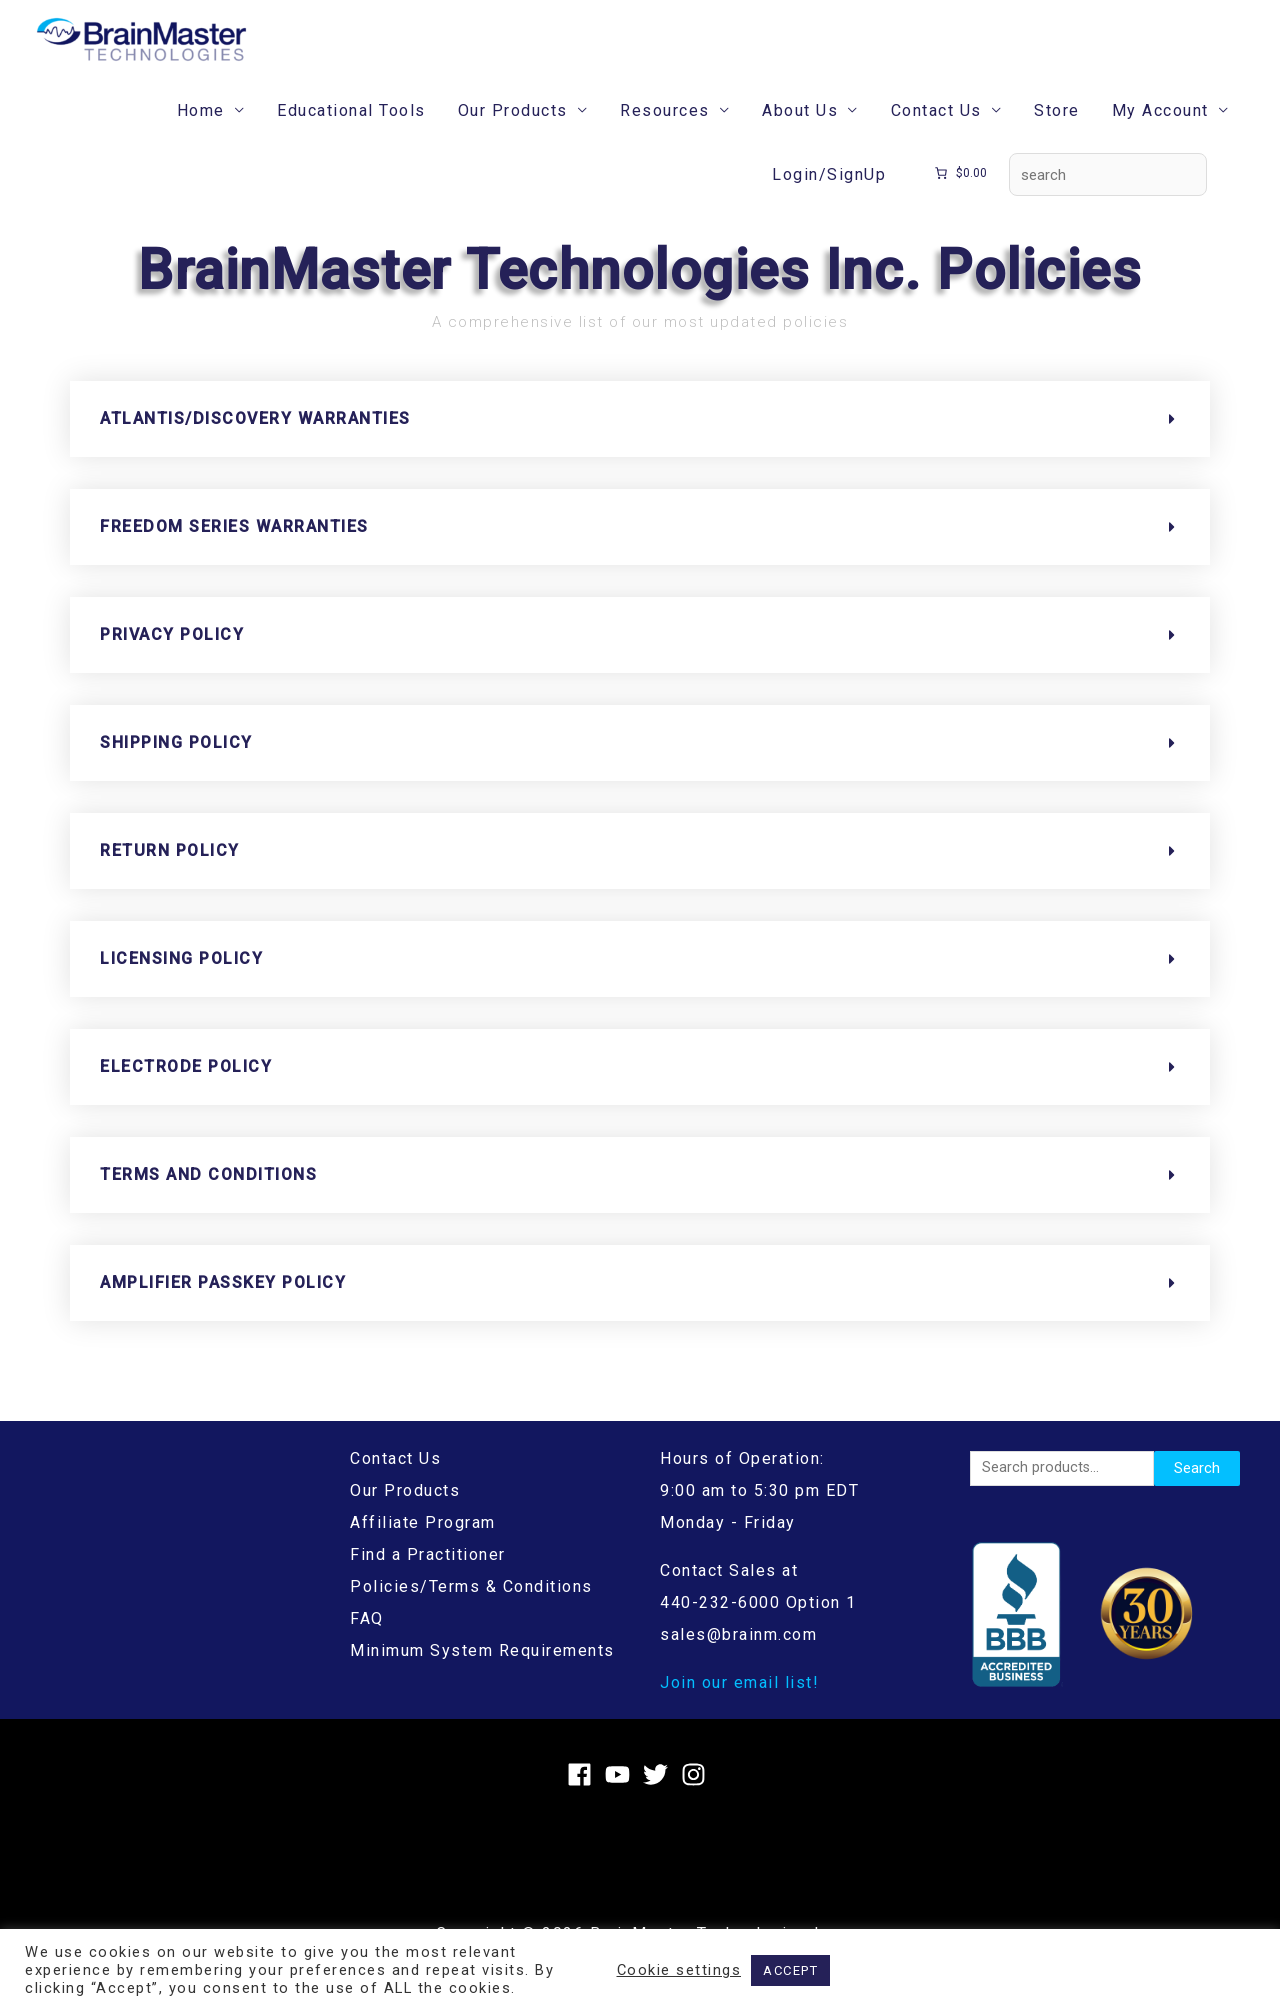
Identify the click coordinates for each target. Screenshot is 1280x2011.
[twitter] (659, 1794)
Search (1197, 1488)
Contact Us (936, 130)
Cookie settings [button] (679, 1970)
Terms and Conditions (208, 1194)
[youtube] (621, 1794)
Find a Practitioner (428, 1574)
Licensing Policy (181, 978)
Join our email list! (739, 1702)
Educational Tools (351, 130)
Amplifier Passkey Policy (223, 1302)
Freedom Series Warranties (234, 546)
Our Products (513, 130)
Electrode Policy (186, 1086)
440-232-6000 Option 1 (758, 1622)
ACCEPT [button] (790, 1970)
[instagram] (697, 1794)
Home (201, 130)
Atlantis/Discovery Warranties (255, 438)
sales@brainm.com (738, 1654)
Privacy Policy (172, 654)
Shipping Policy (176, 762)
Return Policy (170, 870)
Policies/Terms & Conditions (471, 1606)
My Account (1160, 130)
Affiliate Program (423, 1542)
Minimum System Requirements (482, 1670)
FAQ (367, 1638)
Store (1057, 130)
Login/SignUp (829, 194)
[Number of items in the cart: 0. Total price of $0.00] (959, 194)
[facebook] (583, 1794)
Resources (665, 130)
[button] (640, 439)
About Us (800, 130)
